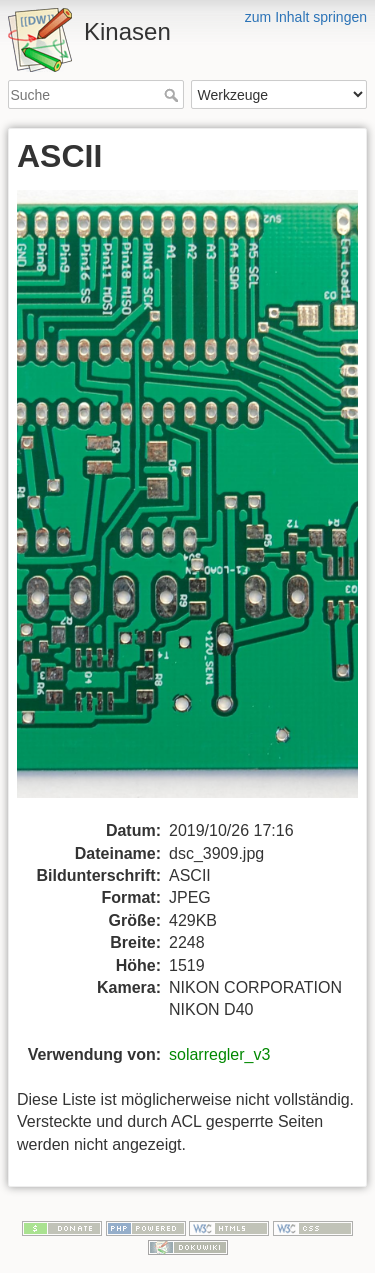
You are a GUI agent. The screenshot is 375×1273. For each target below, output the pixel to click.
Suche (173, 95)
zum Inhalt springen (306, 17)
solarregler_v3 (219, 1054)
